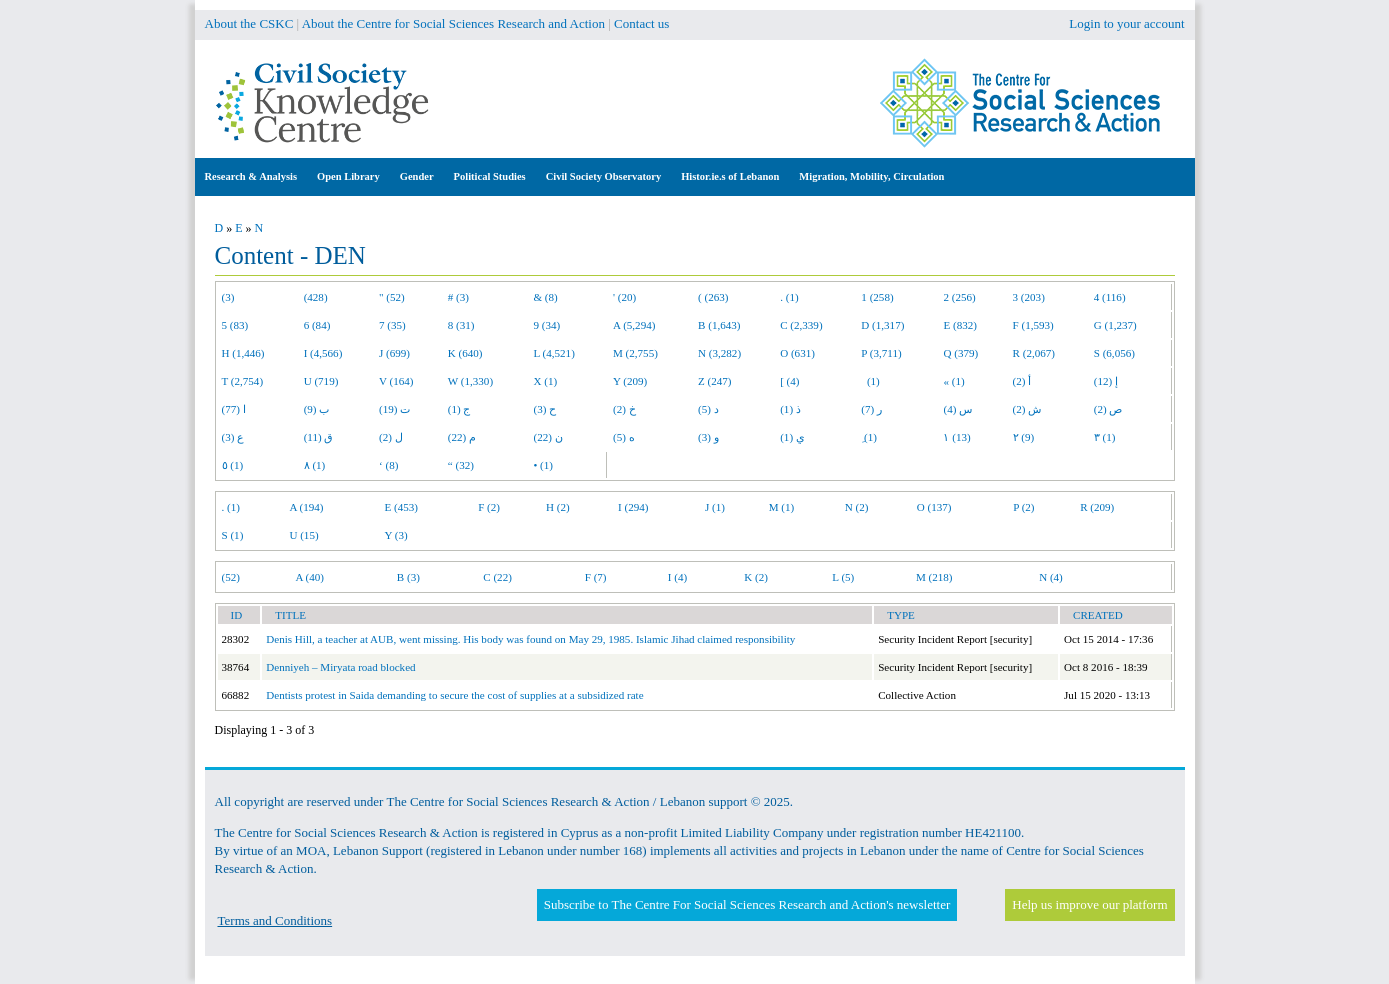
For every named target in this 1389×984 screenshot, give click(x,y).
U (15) (303, 535)
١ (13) (956, 437)
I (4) (677, 577)
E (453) (401, 507)
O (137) (934, 507)
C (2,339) (801, 325)
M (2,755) (635, 353)
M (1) (782, 507)
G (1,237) (1115, 325)
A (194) (306, 507)
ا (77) (234, 409)
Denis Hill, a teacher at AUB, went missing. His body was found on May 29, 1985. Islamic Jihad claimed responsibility (530, 639)
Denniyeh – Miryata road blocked (340, 667)
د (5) (708, 409)
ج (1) (459, 409)
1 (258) (877, 297)
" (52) (392, 297)
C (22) (497, 577)
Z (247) (715, 381)
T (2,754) (243, 381)
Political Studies (490, 176)
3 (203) (1029, 297)
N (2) (857, 507)
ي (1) (792, 437)
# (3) (458, 297)
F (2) (489, 507)
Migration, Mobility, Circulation (871, 176)
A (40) (309, 577)
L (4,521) (553, 353)
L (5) (843, 577)
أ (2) (1022, 381)
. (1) (789, 297)
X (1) (545, 381)
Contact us (641, 23)
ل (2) (391, 437)
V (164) (396, 381)
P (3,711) (881, 353)
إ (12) (1106, 381)
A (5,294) (634, 325)
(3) (228, 297)
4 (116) (1110, 297)
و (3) (708, 437)
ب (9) (317, 409)
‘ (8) (388, 465)
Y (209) (630, 381)
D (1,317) (882, 325)
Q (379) (960, 353)
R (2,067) (1034, 353)
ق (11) (319, 437)
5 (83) (235, 325)
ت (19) (394, 409)
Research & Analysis (251, 176)
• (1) (543, 465)
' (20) (624, 297)
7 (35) (392, 325)
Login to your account (1126, 23)
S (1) (233, 535)
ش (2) (1027, 409)
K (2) (756, 577)
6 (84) (317, 325)
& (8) (545, 297)
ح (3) (544, 409)
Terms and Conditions (275, 920)
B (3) (408, 577)
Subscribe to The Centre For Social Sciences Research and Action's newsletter (747, 904)
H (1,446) (243, 353)
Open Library (348, 176)
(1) (870, 381)
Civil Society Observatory (603, 176)
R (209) (1097, 507)
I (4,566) (323, 353)
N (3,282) (719, 353)
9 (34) (546, 325)
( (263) (713, 297)
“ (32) (461, 465)
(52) (231, 577)
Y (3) (395, 535)
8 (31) (461, 325)
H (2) (558, 507)
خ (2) (624, 409)
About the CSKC (249, 23)
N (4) (1051, 577)
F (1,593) (1033, 325)
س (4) (957, 409)
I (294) (633, 507)
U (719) (321, 381)
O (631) (797, 353)
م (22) (462, 437)
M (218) (934, 577)
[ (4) (789, 381)
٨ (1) (315, 465)
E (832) (960, 325)
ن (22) (547, 437)
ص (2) (1108, 409)
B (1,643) (719, 325)
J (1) (715, 507)
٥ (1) (233, 465)
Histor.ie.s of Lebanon (730, 176)
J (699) (394, 353)
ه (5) (624, 437)
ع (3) (233, 437)
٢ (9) (1024, 437)
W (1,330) (470, 381)
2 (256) (959, 297)
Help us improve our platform (1089, 904)
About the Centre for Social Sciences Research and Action (453, 23)
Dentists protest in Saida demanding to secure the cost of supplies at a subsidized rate (454, 695)
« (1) (953, 381)
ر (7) (871, 409)
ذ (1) (790, 409)
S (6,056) (1114, 353)
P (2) (1023, 507)
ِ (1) (869, 437)
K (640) (465, 353)
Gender (417, 176)
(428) (316, 297)
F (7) (596, 577)
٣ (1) (1105, 437)
